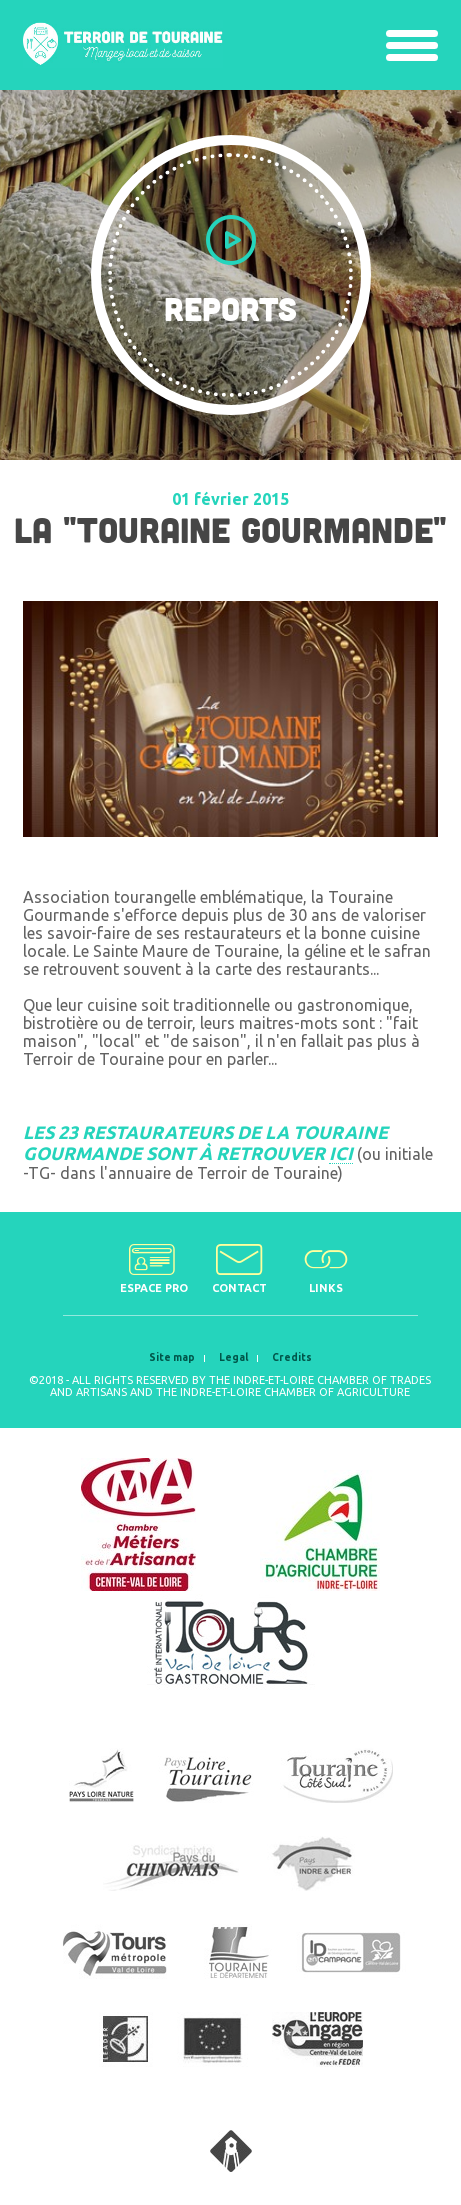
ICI (341, 1153)
